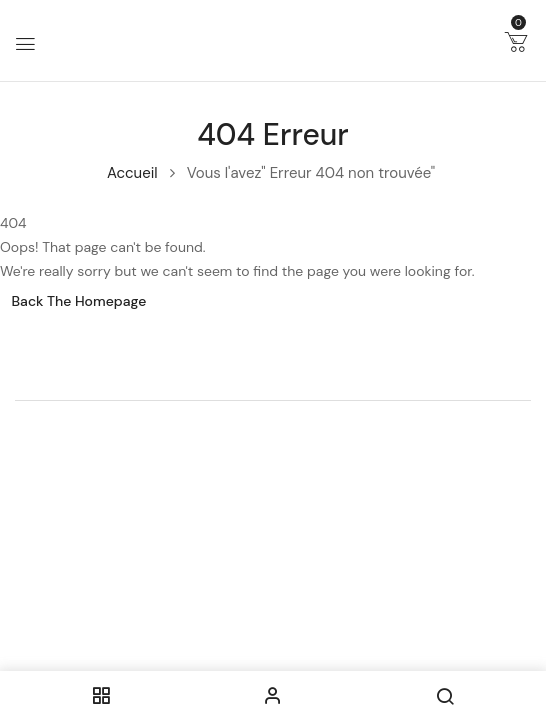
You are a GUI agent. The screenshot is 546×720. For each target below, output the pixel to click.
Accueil (132, 173)
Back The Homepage (79, 301)
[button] (516, 46)
